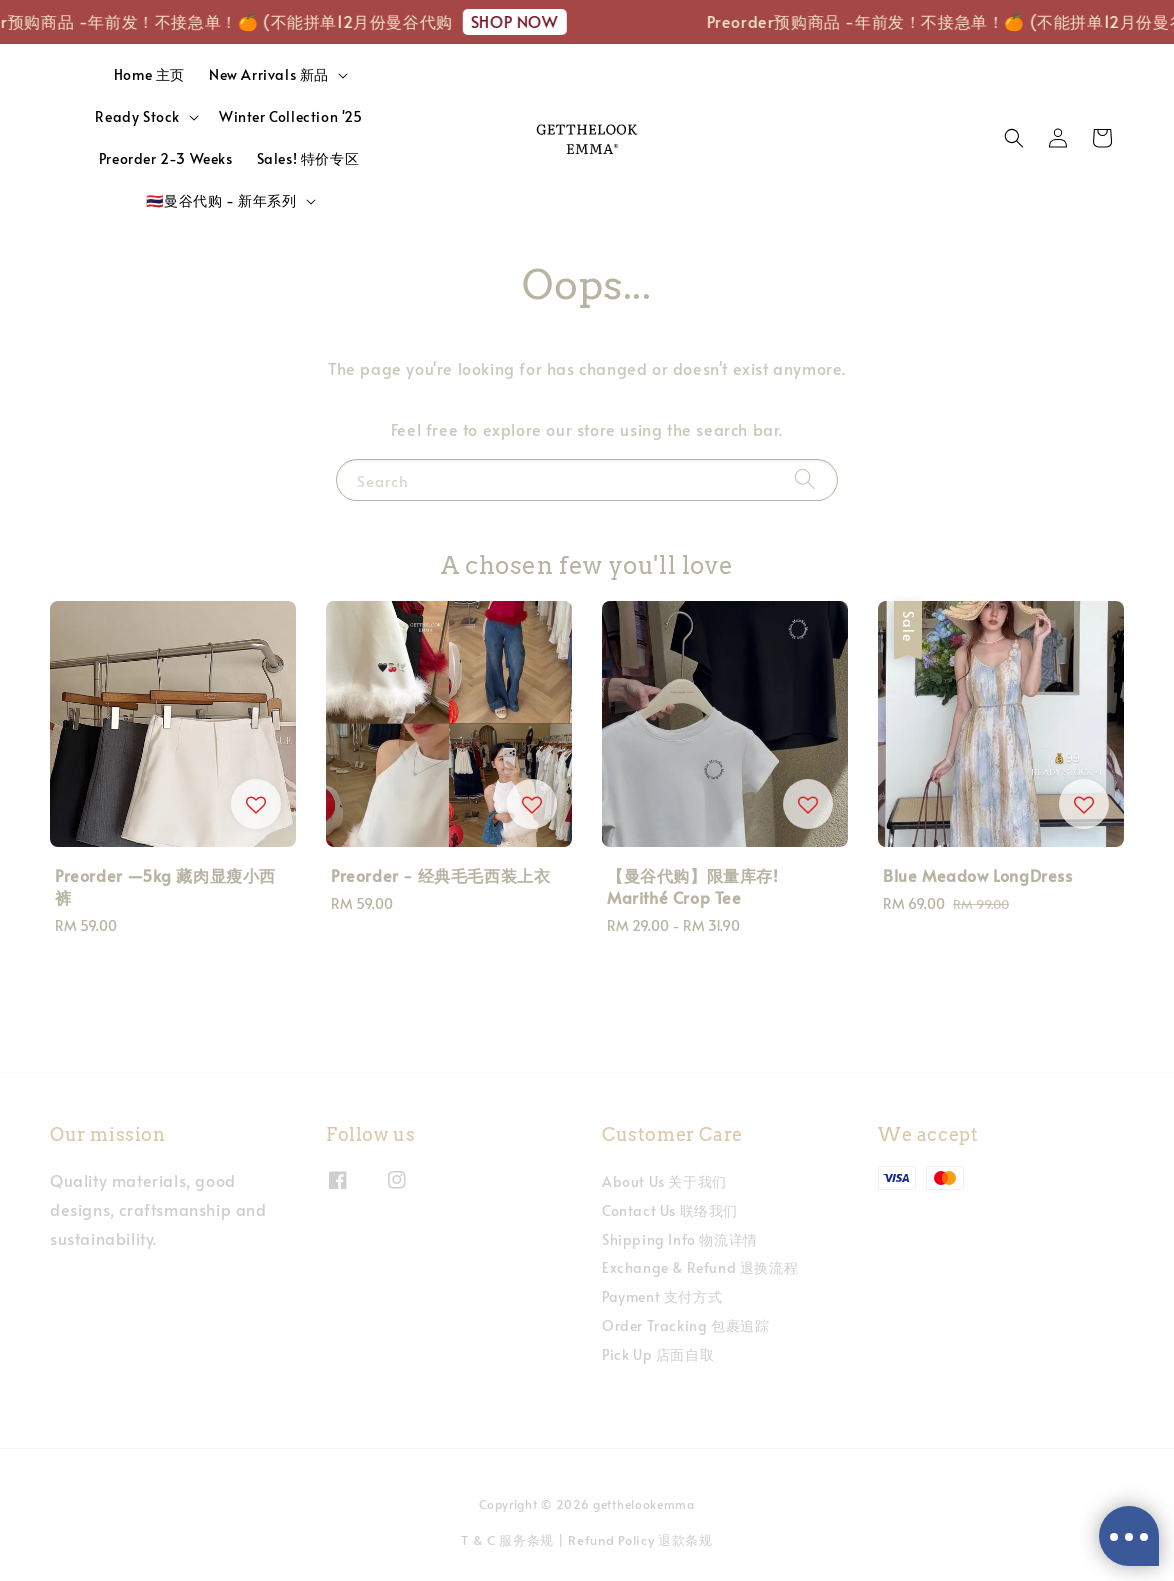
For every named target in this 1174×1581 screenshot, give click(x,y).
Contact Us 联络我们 (670, 1210)
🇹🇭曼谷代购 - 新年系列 (221, 201)
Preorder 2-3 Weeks (166, 158)
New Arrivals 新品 (269, 75)
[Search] (805, 479)
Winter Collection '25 (291, 116)
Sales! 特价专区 (308, 158)
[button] (1014, 138)
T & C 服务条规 (507, 1540)
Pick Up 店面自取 (658, 1354)
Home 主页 (149, 74)
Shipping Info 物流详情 (680, 1239)
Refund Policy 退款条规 (640, 1540)
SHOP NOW (523, 21)
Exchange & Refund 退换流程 (700, 1267)
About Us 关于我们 (664, 1182)
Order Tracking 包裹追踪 (685, 1325)
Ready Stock (137, 117)
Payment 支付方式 (662, 1296)
